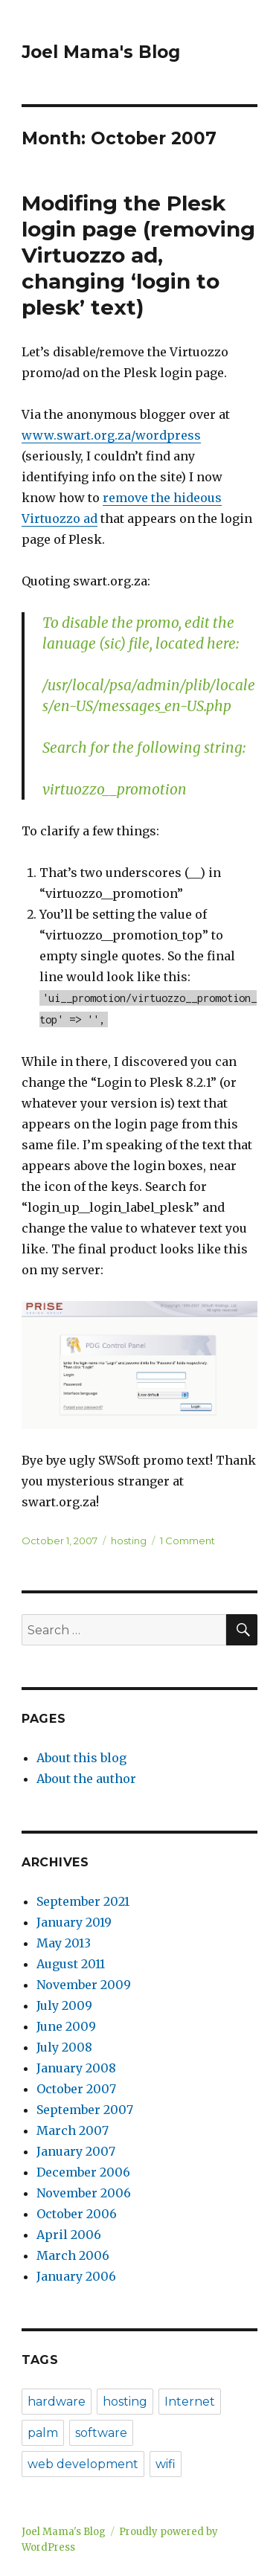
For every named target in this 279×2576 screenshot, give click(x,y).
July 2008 (64, 2047)
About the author (86, 1778)
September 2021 (82, 1901)
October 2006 (76, 2213)
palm (43, 2433)
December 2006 (83, 2172)
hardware (57, 2401)
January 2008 (76, 2068)
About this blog (81, 1757)
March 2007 (72, 2130)
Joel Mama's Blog (101, 52)
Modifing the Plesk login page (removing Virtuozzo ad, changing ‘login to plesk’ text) (138, 255)
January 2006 (76, 2276)
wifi (165, 2464)
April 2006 (68, 2234)
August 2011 (70, 1963)
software (101, 2433)
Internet (189, 2401)
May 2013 (63, 1943)
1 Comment (187, 1540)
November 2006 (83, 2192)
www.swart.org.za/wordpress (111, 435)
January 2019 (74, 1922)
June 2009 (66, 2026)
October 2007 (76, 2088)
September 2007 (84, 2109)
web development (83, 2464)
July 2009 (64, 2005)
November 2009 (83, 1984)
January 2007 (75, 2151)
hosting (129, 1540)
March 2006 (72, 2255)
